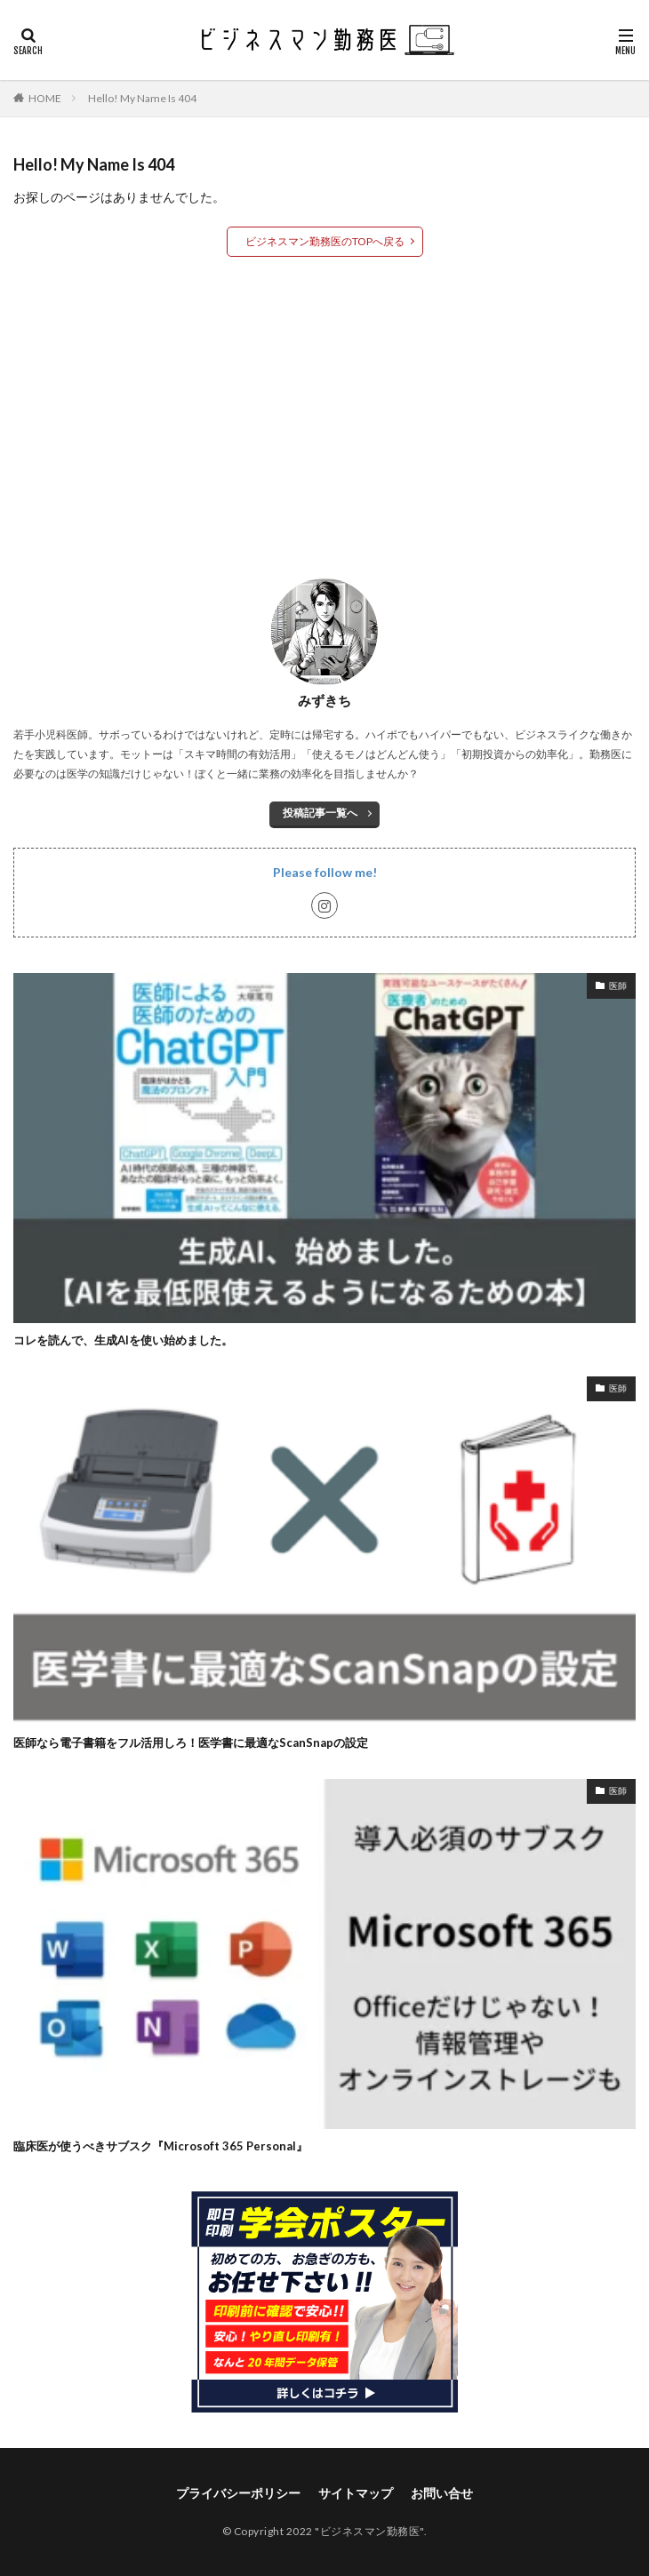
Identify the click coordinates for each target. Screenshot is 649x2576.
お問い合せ (442, 2492)
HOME (44, 98)
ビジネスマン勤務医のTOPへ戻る (325, 241)
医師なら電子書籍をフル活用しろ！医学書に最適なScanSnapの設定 (190, 1742)
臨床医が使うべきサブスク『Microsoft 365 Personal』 (160, 2146)
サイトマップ (355, 2492)
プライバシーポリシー (238, 2492)
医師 (618, 985)
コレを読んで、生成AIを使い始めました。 (123, 1340)
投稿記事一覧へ (320, 812)
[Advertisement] (324, 416)
